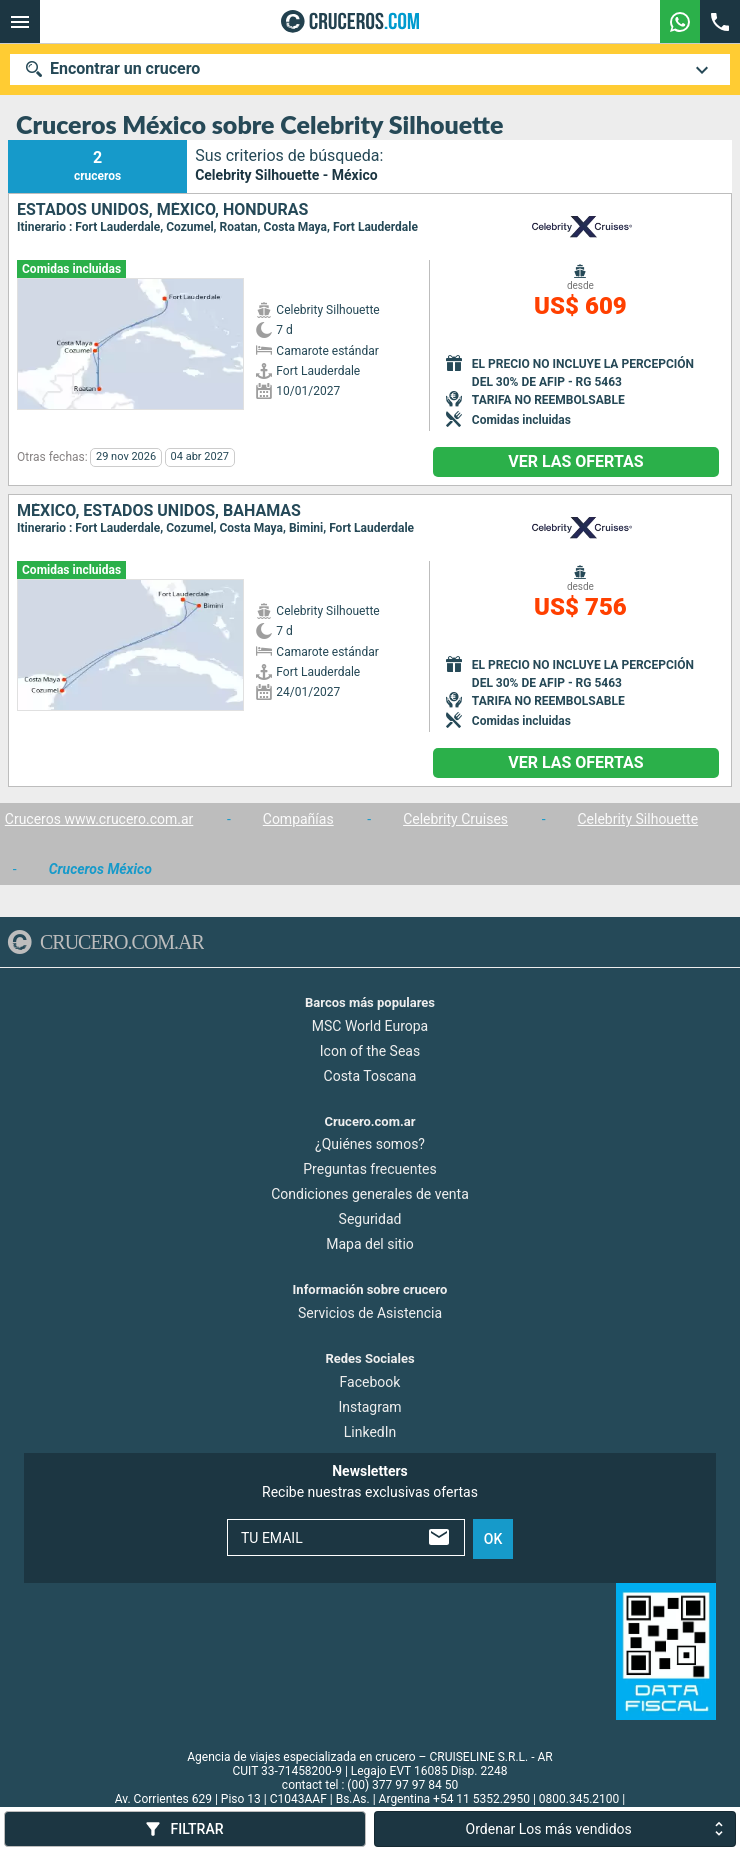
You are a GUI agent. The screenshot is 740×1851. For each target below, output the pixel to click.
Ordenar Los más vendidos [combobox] (549, 1829)
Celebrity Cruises (455, 819)
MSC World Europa (370, 1025)
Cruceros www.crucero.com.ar (99, 819)
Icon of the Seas (370, 1050)
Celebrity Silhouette (638, 819)
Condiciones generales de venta (370, 1194)
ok (493, 1538)
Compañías (298, 819)
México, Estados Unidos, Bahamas (159, 511)
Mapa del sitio (370, 1244)
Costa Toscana (370, 1075)
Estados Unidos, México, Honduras (162, 210)
